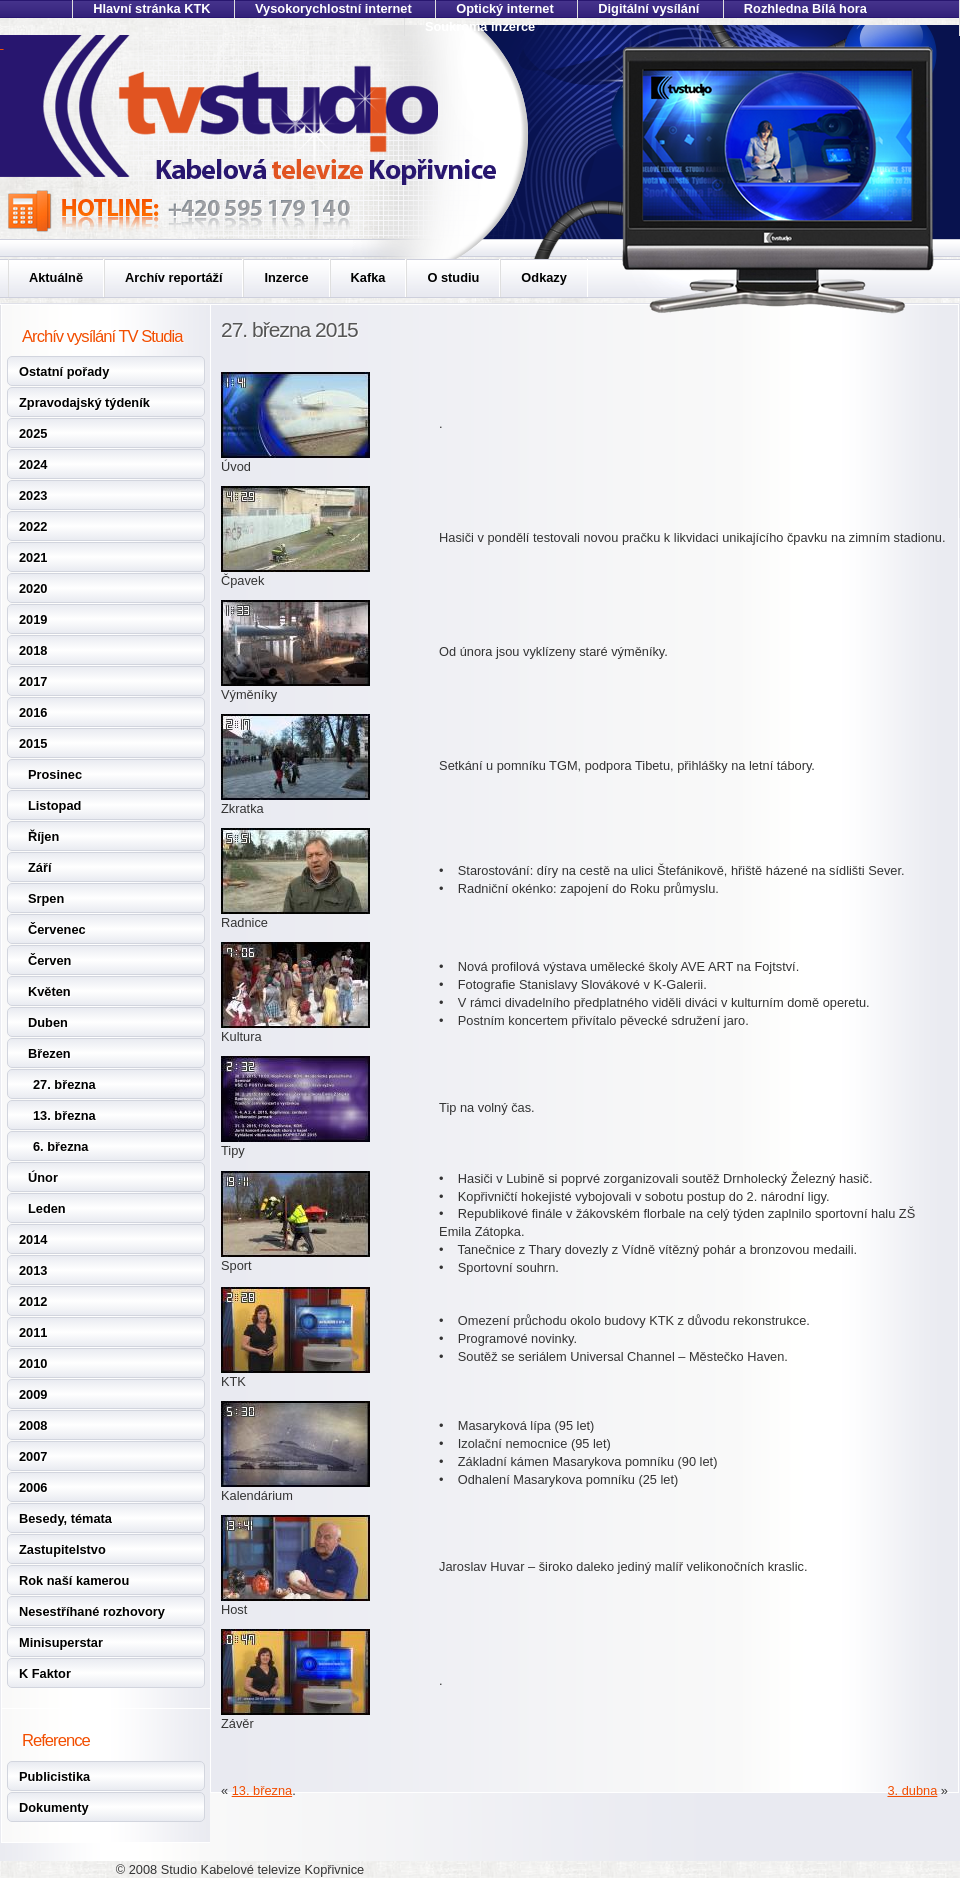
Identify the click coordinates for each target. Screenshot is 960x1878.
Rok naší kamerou (74, 1580)
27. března (64, 1084)
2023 (33, 495)
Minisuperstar (61, 1642)
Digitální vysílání (648, 8)
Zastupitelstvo (62, 1549)
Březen (49, 1053)
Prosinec (55, 774)
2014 (33, 1239)
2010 (33, 1363)
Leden (47, 1208)
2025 (33, 433)
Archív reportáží (173, 277)
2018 (33, 650)
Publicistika (54, 1776)
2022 (33, 526)
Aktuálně (56, 277)
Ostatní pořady (64, 371)
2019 (33, 619)
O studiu (453, 277)
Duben (48, 1022)
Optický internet (504, 8)
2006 (33, 1487)
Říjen (43, 836)
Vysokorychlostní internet (333, 8)
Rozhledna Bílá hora (805, 8)
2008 (33, 1425)
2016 (33, 712)
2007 (33, 1456)
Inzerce (286, 277)
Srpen (46, 898)
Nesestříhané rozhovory (92, 1611)
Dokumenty (54, 1807)
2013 (33, 1270)
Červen (49, 960)
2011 (33, 1332)
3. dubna (912, 1790)
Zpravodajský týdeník (84, 402)
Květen (49, 991)
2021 (33, 557)
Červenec (57, 929)
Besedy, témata (65, 1518)
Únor (43, 1177)
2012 (33, 1301)
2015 (33, 743)
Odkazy (544, 277)
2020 (33, 588)
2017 (33, 681)
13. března (64, 1115)
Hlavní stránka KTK (151, 8)
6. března (60, 1146)
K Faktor (45, 1673)
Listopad (54, 805)
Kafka (368, 277)
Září (39, 867)
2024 (33, 464)
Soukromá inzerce (480, 26)
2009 (33, 1394)
